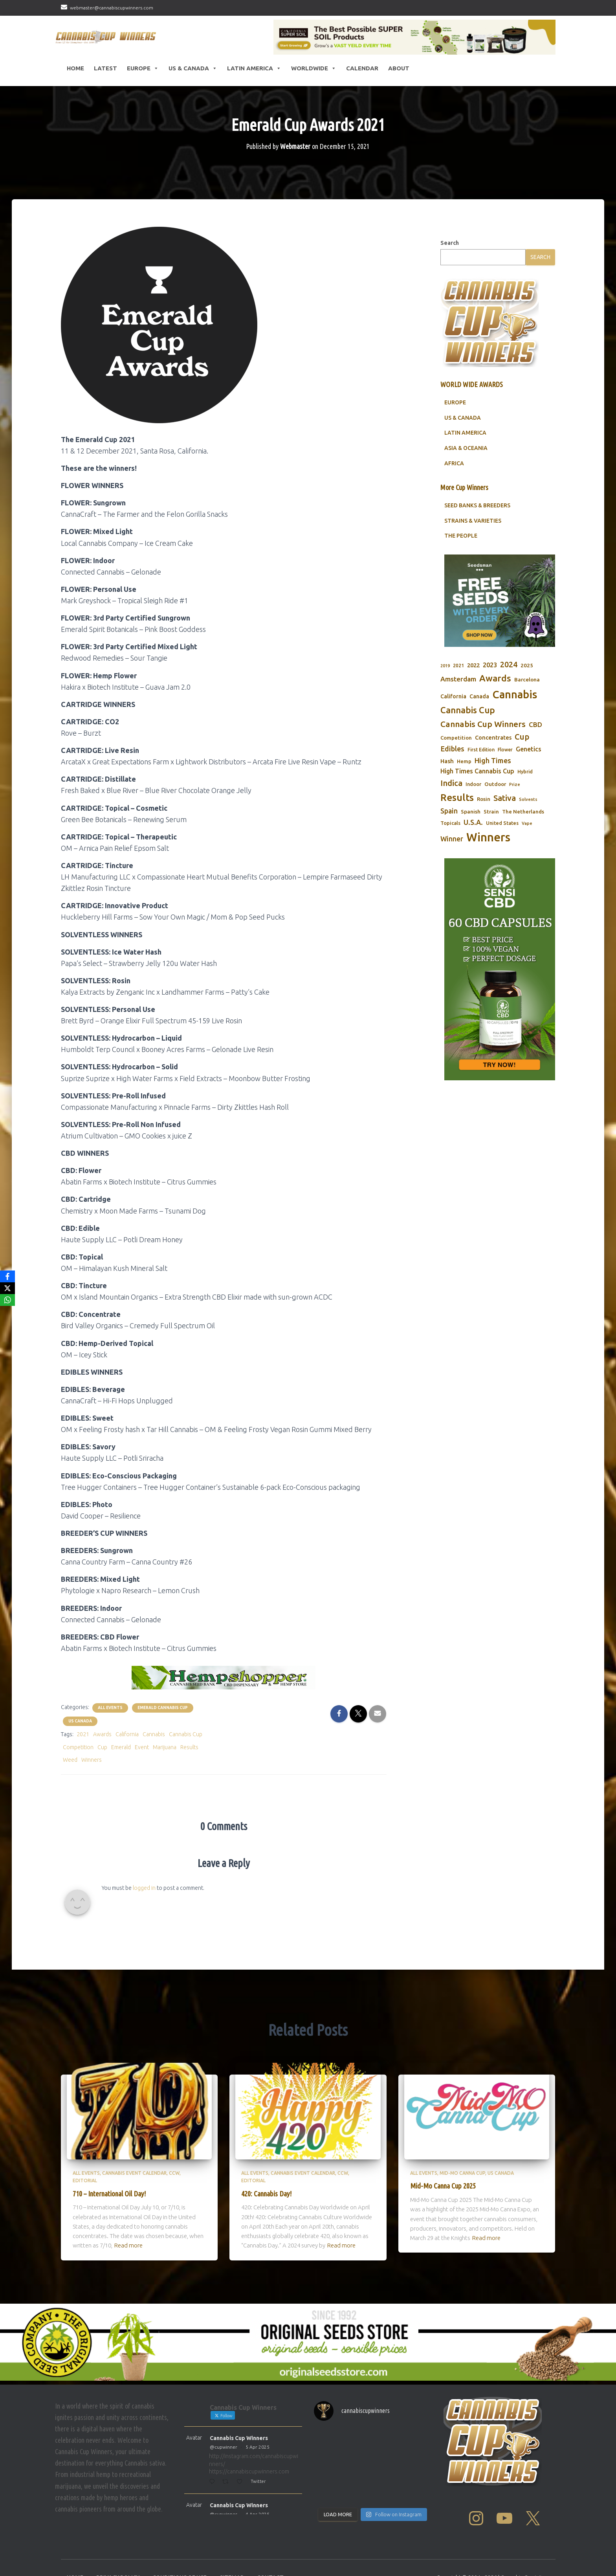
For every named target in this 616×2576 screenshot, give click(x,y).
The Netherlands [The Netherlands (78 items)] (523, 831)
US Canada (80, 1741)
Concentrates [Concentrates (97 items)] (493, 757)
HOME (75, 68)
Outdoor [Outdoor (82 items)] (495, 804)
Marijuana (164, 1766)
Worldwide (313, 68)
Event (142, 1766)
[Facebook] (7, 1276)
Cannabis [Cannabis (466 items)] (514, 714)
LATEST (105, 68)
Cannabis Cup (185, 1754)
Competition (78, 1766)
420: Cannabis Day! (266, 2213)
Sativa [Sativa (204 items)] (504, 817)
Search (449, 262)
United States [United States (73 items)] (502, 842)
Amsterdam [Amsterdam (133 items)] (458, 698)
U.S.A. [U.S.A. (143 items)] (473, 842)
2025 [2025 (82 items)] (527, 685)
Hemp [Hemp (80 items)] (464, 781)
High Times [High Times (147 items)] (493, 780)
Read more (128, 2265)
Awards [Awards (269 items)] (495, 698)
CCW (174, 2192)
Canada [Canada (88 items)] (479, 716)
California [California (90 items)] (453, 716)
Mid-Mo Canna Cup (462, 2192)
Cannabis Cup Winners (239, 2458)
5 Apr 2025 (258, 2466)
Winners (91, 1779)
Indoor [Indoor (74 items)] (473, 803)
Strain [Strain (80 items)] (491, 831)
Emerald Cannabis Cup (163, 1727)
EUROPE (455, 422)
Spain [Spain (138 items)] (449, 830)
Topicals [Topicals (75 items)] (450, 842)
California (127, 1754)
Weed (70, 1779)
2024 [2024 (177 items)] (508, 684)
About (398, 68)
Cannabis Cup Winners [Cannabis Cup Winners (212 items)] (483, 743)
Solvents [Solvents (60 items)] (528, 819)
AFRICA (454, 482)
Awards (102, 1754)
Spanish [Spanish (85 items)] (470, 831)
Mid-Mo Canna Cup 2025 (443, 2205)
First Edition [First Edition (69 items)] (481, 769)
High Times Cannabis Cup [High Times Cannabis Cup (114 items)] (477, 790)
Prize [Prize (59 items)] (514, 804)
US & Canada (193, 68)
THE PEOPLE (460, 555)
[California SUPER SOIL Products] (414, 37)
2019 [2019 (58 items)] (445, 685)
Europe (143, 68)
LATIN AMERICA (465, 452)
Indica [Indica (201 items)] (451, 802)
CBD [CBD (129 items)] (535, 744)
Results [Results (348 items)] (457, 817)
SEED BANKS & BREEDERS (477, 525)
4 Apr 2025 (258, 2533)
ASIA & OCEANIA (466, 468)
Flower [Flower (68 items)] (505, 769)
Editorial (85, 2200)
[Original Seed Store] (308, 2361)
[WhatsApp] (7, 1300)
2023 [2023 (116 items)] (490, 684)
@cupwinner (223, 2466)
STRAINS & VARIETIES (472, 540)
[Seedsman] (499, 620)
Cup (102, 1766)
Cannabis (154, 1754)
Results (189, 1766)
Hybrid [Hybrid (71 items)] (525, 791)
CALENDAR (362, 68)
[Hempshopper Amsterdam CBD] (223, 1697)
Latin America (254, 68)
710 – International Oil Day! (109, 2213)
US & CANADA (462, 437)
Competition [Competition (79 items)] (456, 757)
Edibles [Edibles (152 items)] (452, 768)
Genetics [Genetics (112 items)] (528, 768)
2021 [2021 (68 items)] (458, 685)
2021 (83, 1754)
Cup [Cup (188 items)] (522, 756)
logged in (144, 1907)
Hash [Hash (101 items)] (447, 780)
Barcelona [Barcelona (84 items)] (527, 699)
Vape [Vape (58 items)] (527, 843)
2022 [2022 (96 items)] (473, 684)
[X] (7, 1288)
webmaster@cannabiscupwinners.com (111, 7)
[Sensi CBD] (499, 989)
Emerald (121, 1766)
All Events (110, 1727)
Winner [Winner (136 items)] (451, 858)
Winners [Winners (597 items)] (488, 856)
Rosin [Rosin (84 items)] (483, 818)
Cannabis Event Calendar (134, 2192)
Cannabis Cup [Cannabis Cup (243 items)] (467, 729)
